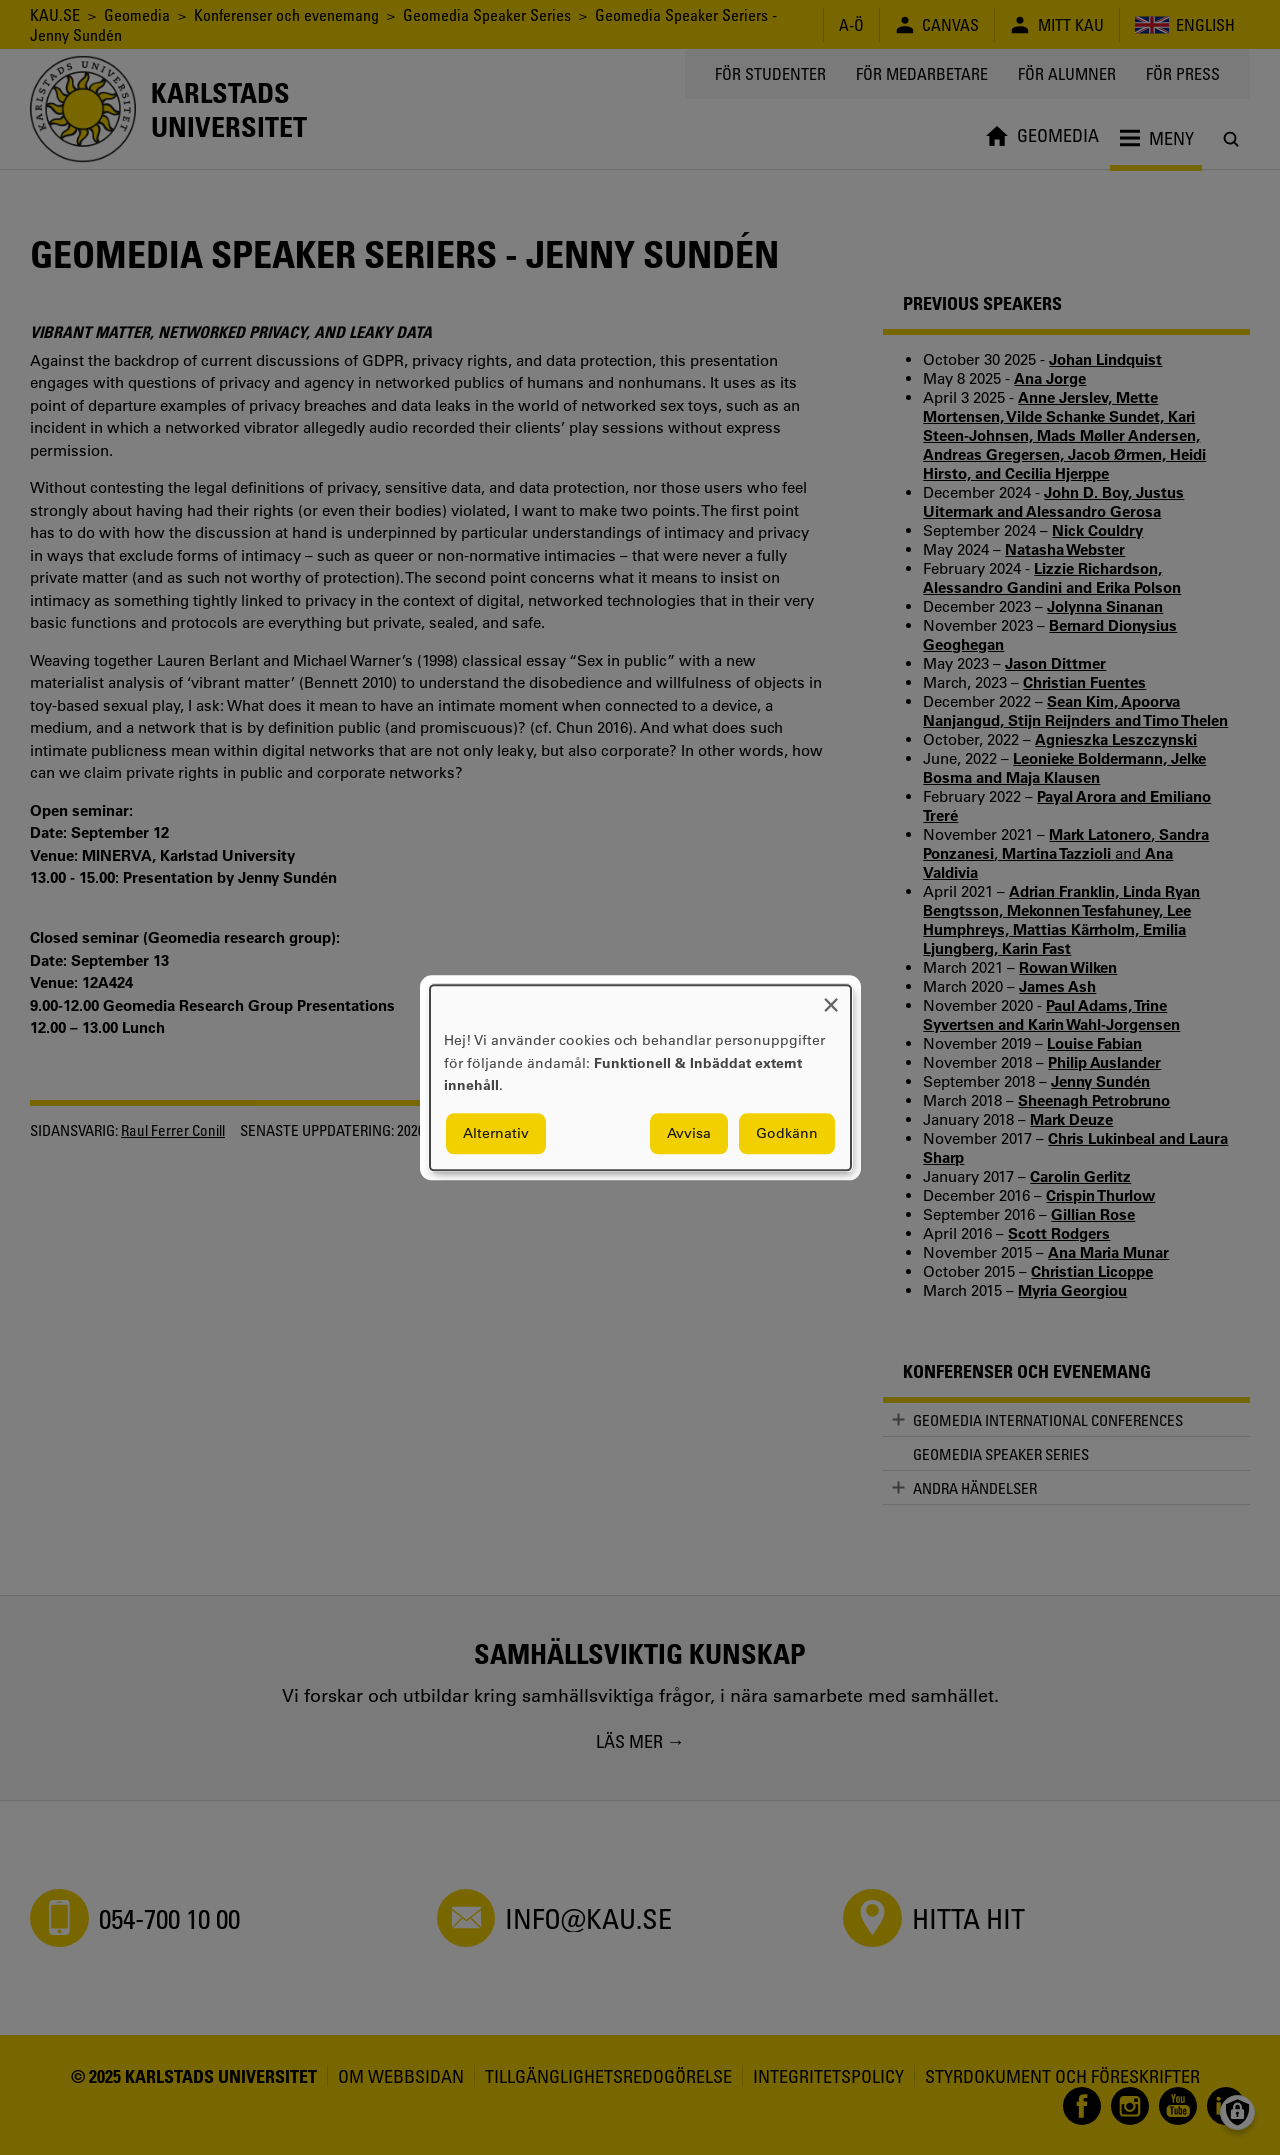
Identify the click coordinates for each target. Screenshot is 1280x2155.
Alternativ (496, 1133)
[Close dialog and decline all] (831, 997)
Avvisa (689, 1133)
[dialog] (640, 1077)
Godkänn (787, 1133)
